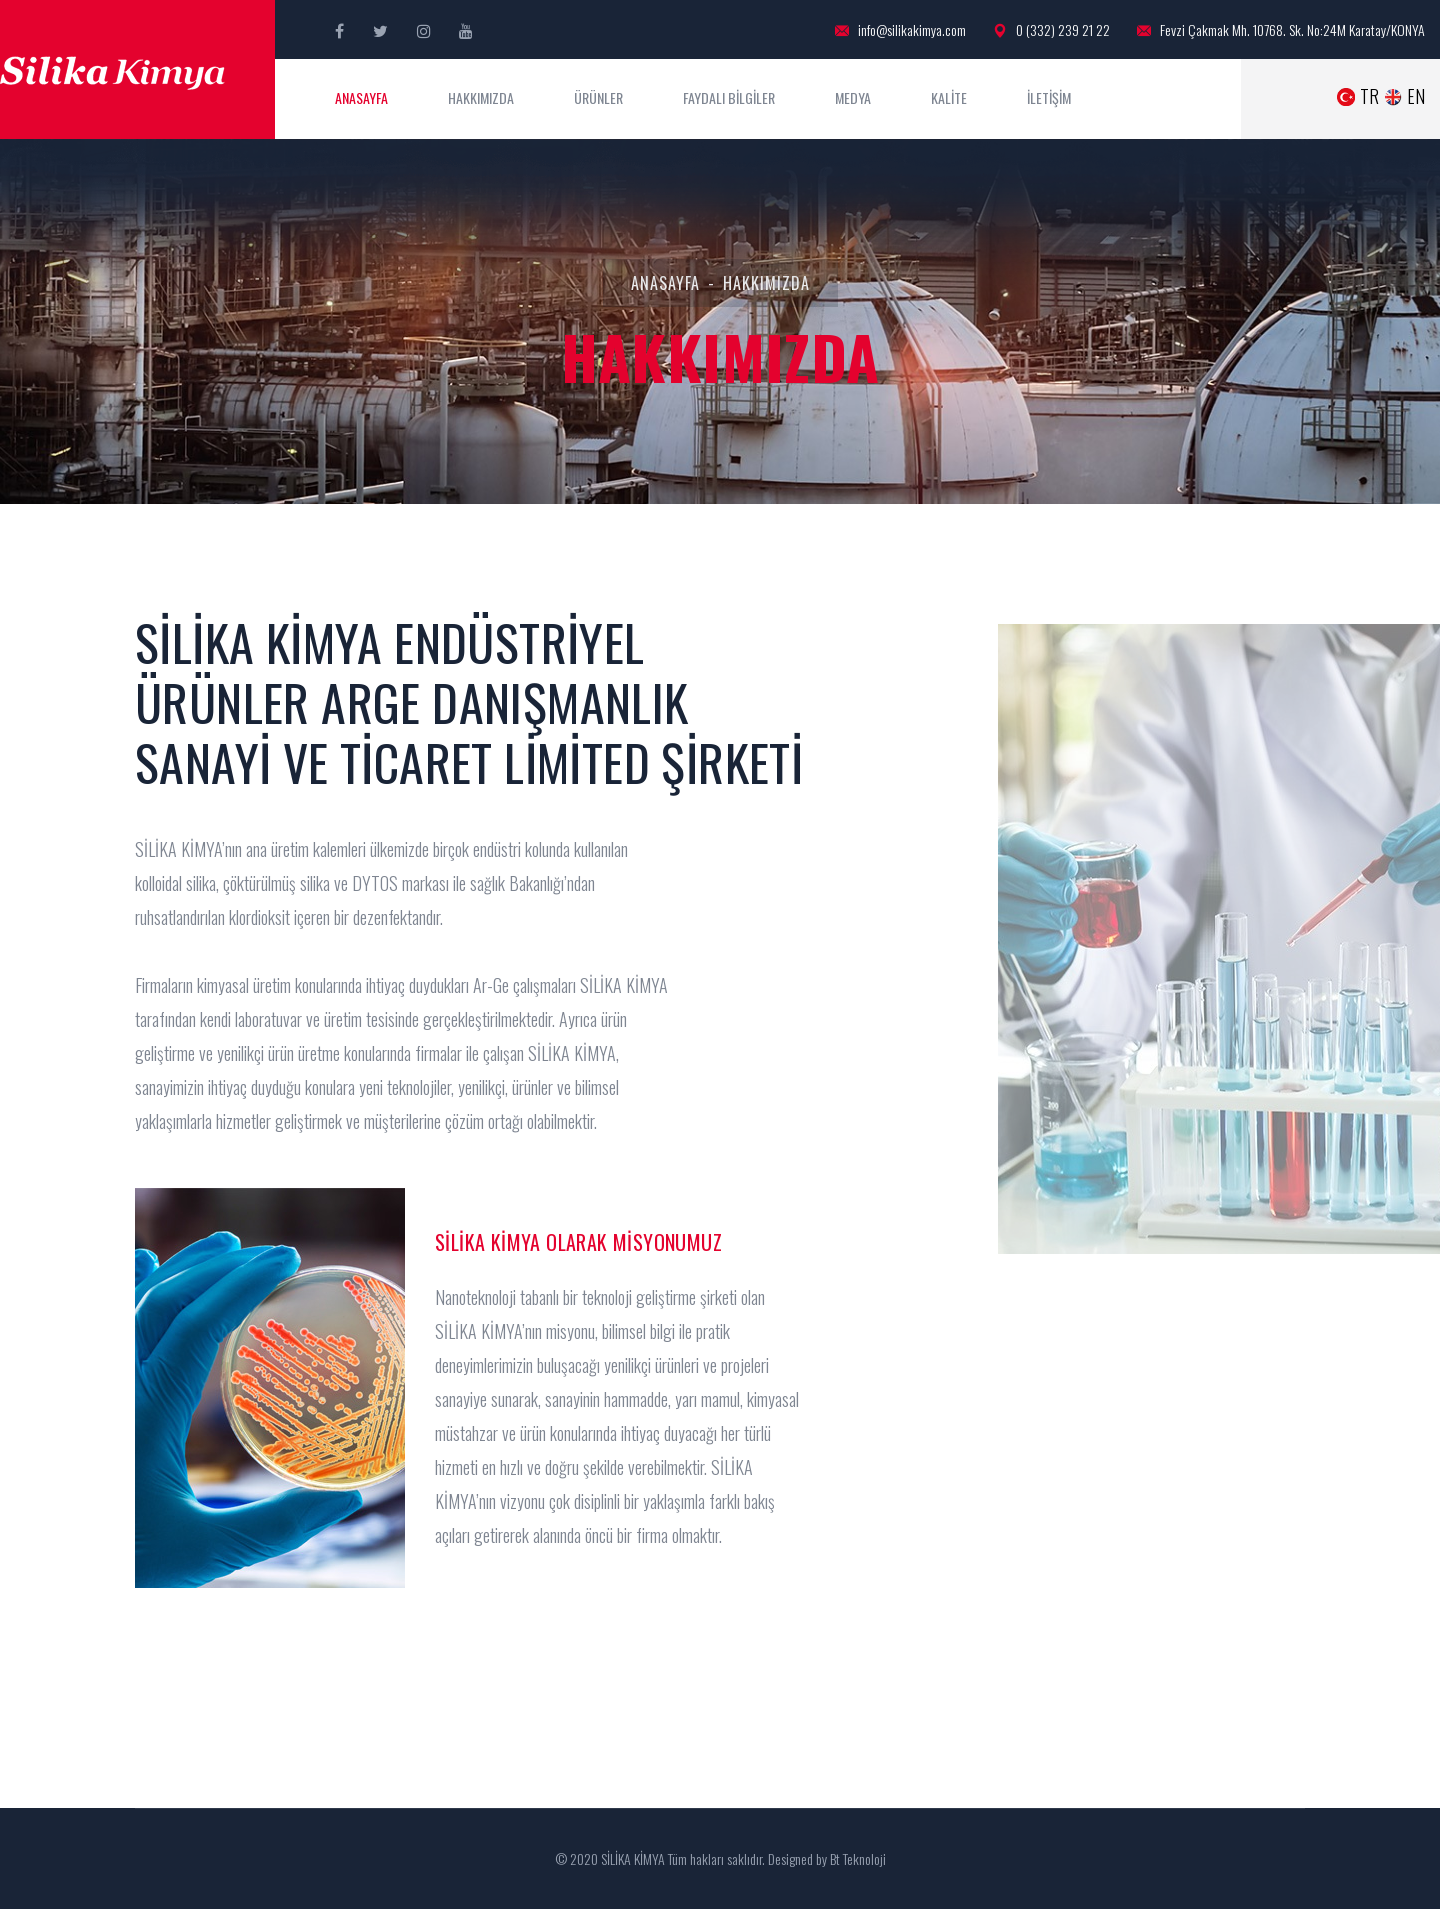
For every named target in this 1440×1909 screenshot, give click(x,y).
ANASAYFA (361, 97)
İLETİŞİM (1049, 97)
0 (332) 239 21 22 (1051, 30)
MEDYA (853, 97)
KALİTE (949, 97)
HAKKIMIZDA (481, 97)
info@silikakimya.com (900, 30)
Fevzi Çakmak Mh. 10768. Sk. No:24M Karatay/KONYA (1281, 30)
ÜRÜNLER (598, 97)
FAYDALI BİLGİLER (729, 97)
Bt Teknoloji (856, 1858)
